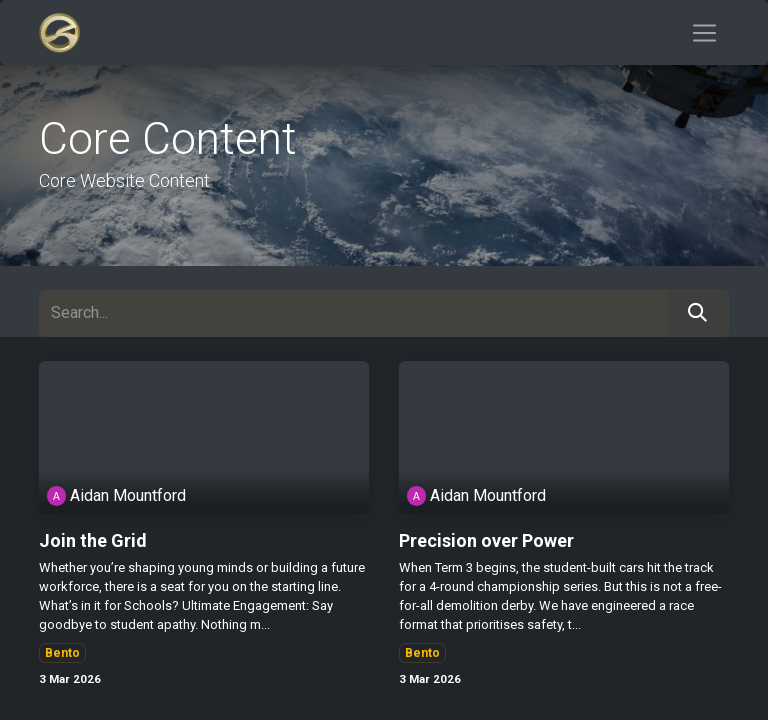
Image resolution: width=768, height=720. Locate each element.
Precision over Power (486, 540)
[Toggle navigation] (704, 32)
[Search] (697, 314)
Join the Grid (93, 540)
